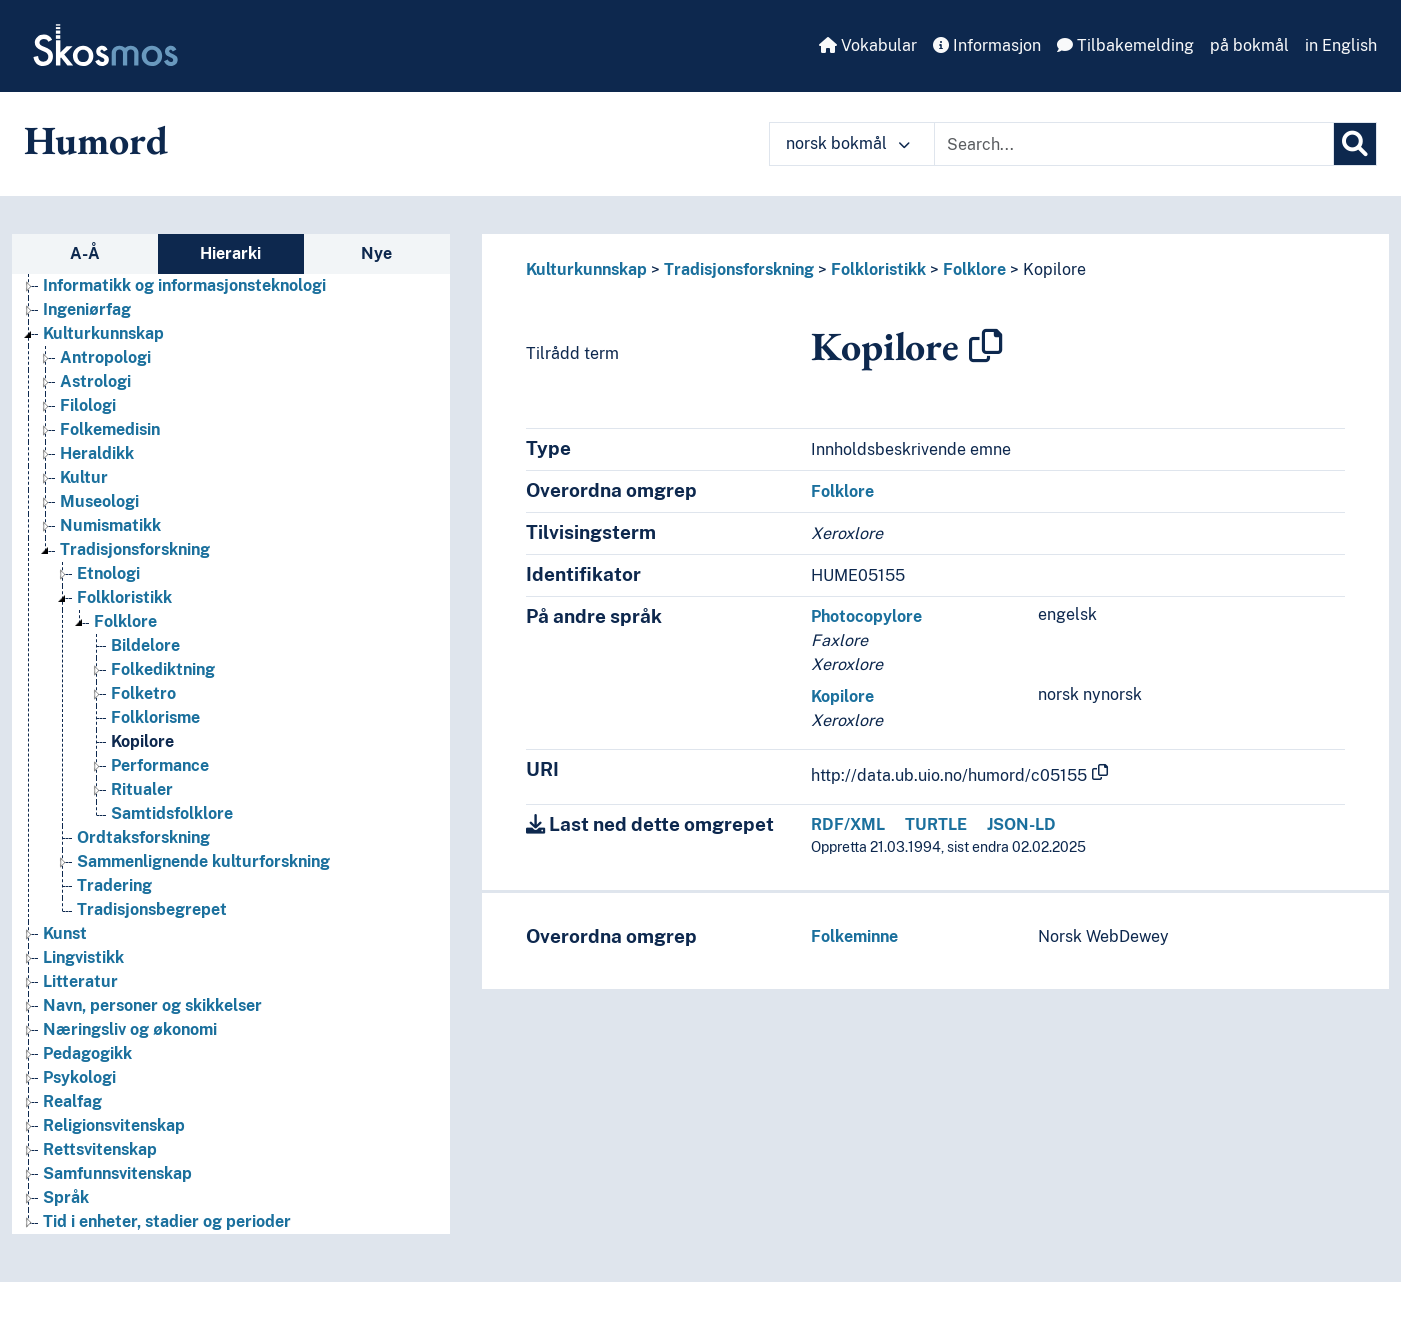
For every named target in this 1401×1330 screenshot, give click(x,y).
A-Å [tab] (85, 253)
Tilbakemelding (1125, 45)
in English (1341, 45)
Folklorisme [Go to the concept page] (155, 717)
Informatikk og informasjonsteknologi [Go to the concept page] (184, 285)
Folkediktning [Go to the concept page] (163, 669)
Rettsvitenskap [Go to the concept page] (100, 1149)
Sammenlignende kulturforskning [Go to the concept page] (203, 861)
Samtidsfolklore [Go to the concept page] (172, 813)
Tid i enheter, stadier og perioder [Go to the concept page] (167, 1221)
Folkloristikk (878, 269)
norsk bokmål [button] (848, 143)
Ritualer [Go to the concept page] (142, 789)
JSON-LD (1021, 824)
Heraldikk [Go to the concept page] (97, 453)
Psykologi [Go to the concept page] (79, 1077)
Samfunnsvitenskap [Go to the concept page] (117, 1173)
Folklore (974, 269)
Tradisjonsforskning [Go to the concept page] (135, 549)
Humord (96, 140)
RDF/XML (848, 824)
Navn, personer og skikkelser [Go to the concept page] (152, 1005)
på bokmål (1249, 45)
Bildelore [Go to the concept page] (145, 645)
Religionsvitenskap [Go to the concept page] (114, 1125)
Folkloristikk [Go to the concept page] (124, 597)
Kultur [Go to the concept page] (84, 477)
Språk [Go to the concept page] (66, 1197)
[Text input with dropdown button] (1134, 144)
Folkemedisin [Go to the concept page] (110, 429)
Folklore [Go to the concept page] (125, 621)
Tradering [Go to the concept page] (114, 885)
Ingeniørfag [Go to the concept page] (87, 309)
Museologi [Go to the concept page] (99, 501)
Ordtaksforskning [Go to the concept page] (143, 837)
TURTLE (936, 824)
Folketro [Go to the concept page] (143, 693)
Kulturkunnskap (586, 269)
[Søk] (1355, 144)
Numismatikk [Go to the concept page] (110, 525)
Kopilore (1054, 269)
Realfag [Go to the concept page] (72, 1101)
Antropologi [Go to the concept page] (105, 357)
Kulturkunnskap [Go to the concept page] (103, 333)
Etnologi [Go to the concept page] (108, 573)
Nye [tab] (376, 253)
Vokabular (868, 45)
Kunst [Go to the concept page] (65, 933)
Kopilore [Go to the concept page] (142, 741)
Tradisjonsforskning (739, 269)
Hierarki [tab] (230, 253)
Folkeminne (854, 936)
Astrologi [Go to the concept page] (95, 381)
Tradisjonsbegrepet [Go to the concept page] (152, 909)
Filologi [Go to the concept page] (88, 405)
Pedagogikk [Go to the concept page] (87, 1053)
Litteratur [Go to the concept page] (80, 981)
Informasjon (987, 45)
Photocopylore (866, 616)
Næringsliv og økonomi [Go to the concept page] (130, 1029)
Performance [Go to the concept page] (160, 765)
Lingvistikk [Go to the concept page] (83, 957)
